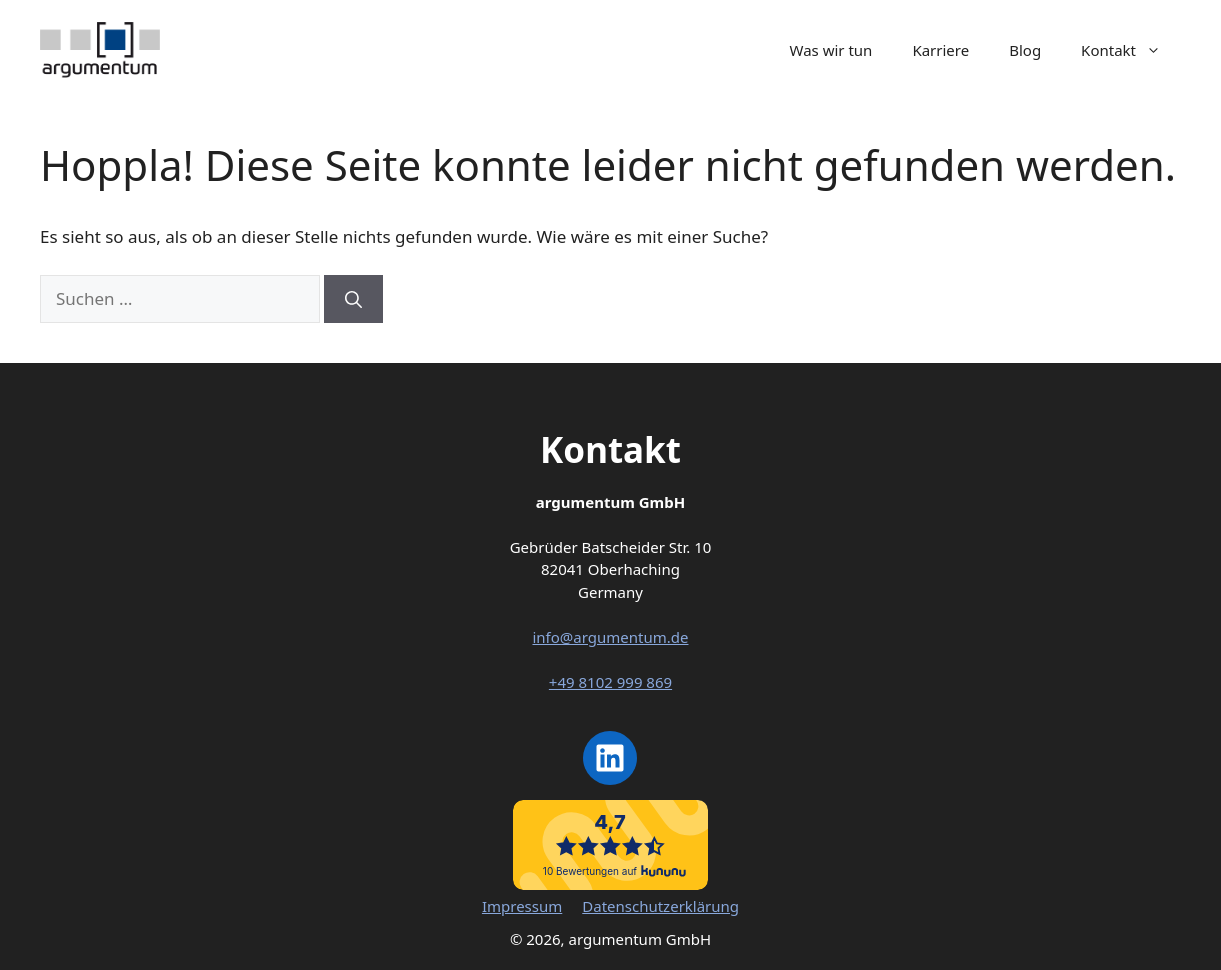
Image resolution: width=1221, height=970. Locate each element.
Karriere (940, 50)
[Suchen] (353, 299)
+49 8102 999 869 (610, 682)
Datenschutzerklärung (660, 906)
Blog (1025, 50)
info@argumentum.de (610, 637)
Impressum (522, 906)
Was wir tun (831, 50)
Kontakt (1131, 50)
